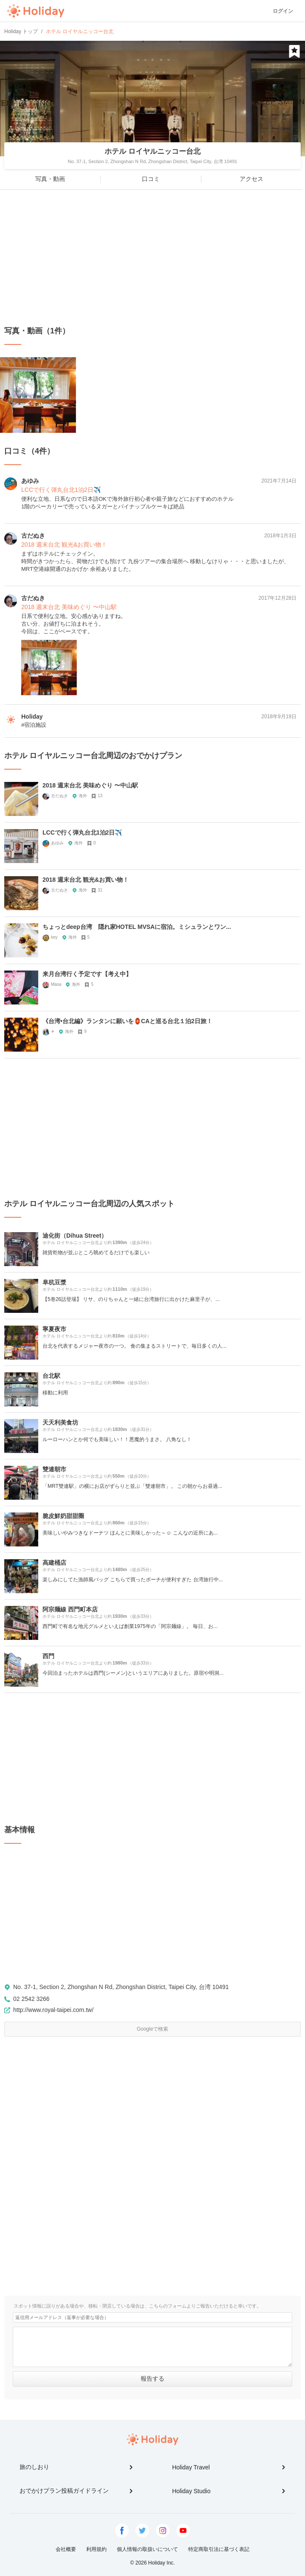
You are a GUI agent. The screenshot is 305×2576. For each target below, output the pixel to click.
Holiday (36, 11)
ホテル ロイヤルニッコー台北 (152, 151)
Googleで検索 (153, 2029)
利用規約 (96, 2549)
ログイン (283, 11)
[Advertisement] (152, 257)
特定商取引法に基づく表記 (218, 2549)
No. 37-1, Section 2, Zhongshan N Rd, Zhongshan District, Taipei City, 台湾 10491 (121, 1986)
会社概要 (66, 2549)
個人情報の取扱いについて (147, 2549)
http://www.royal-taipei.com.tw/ (53, 2009)
